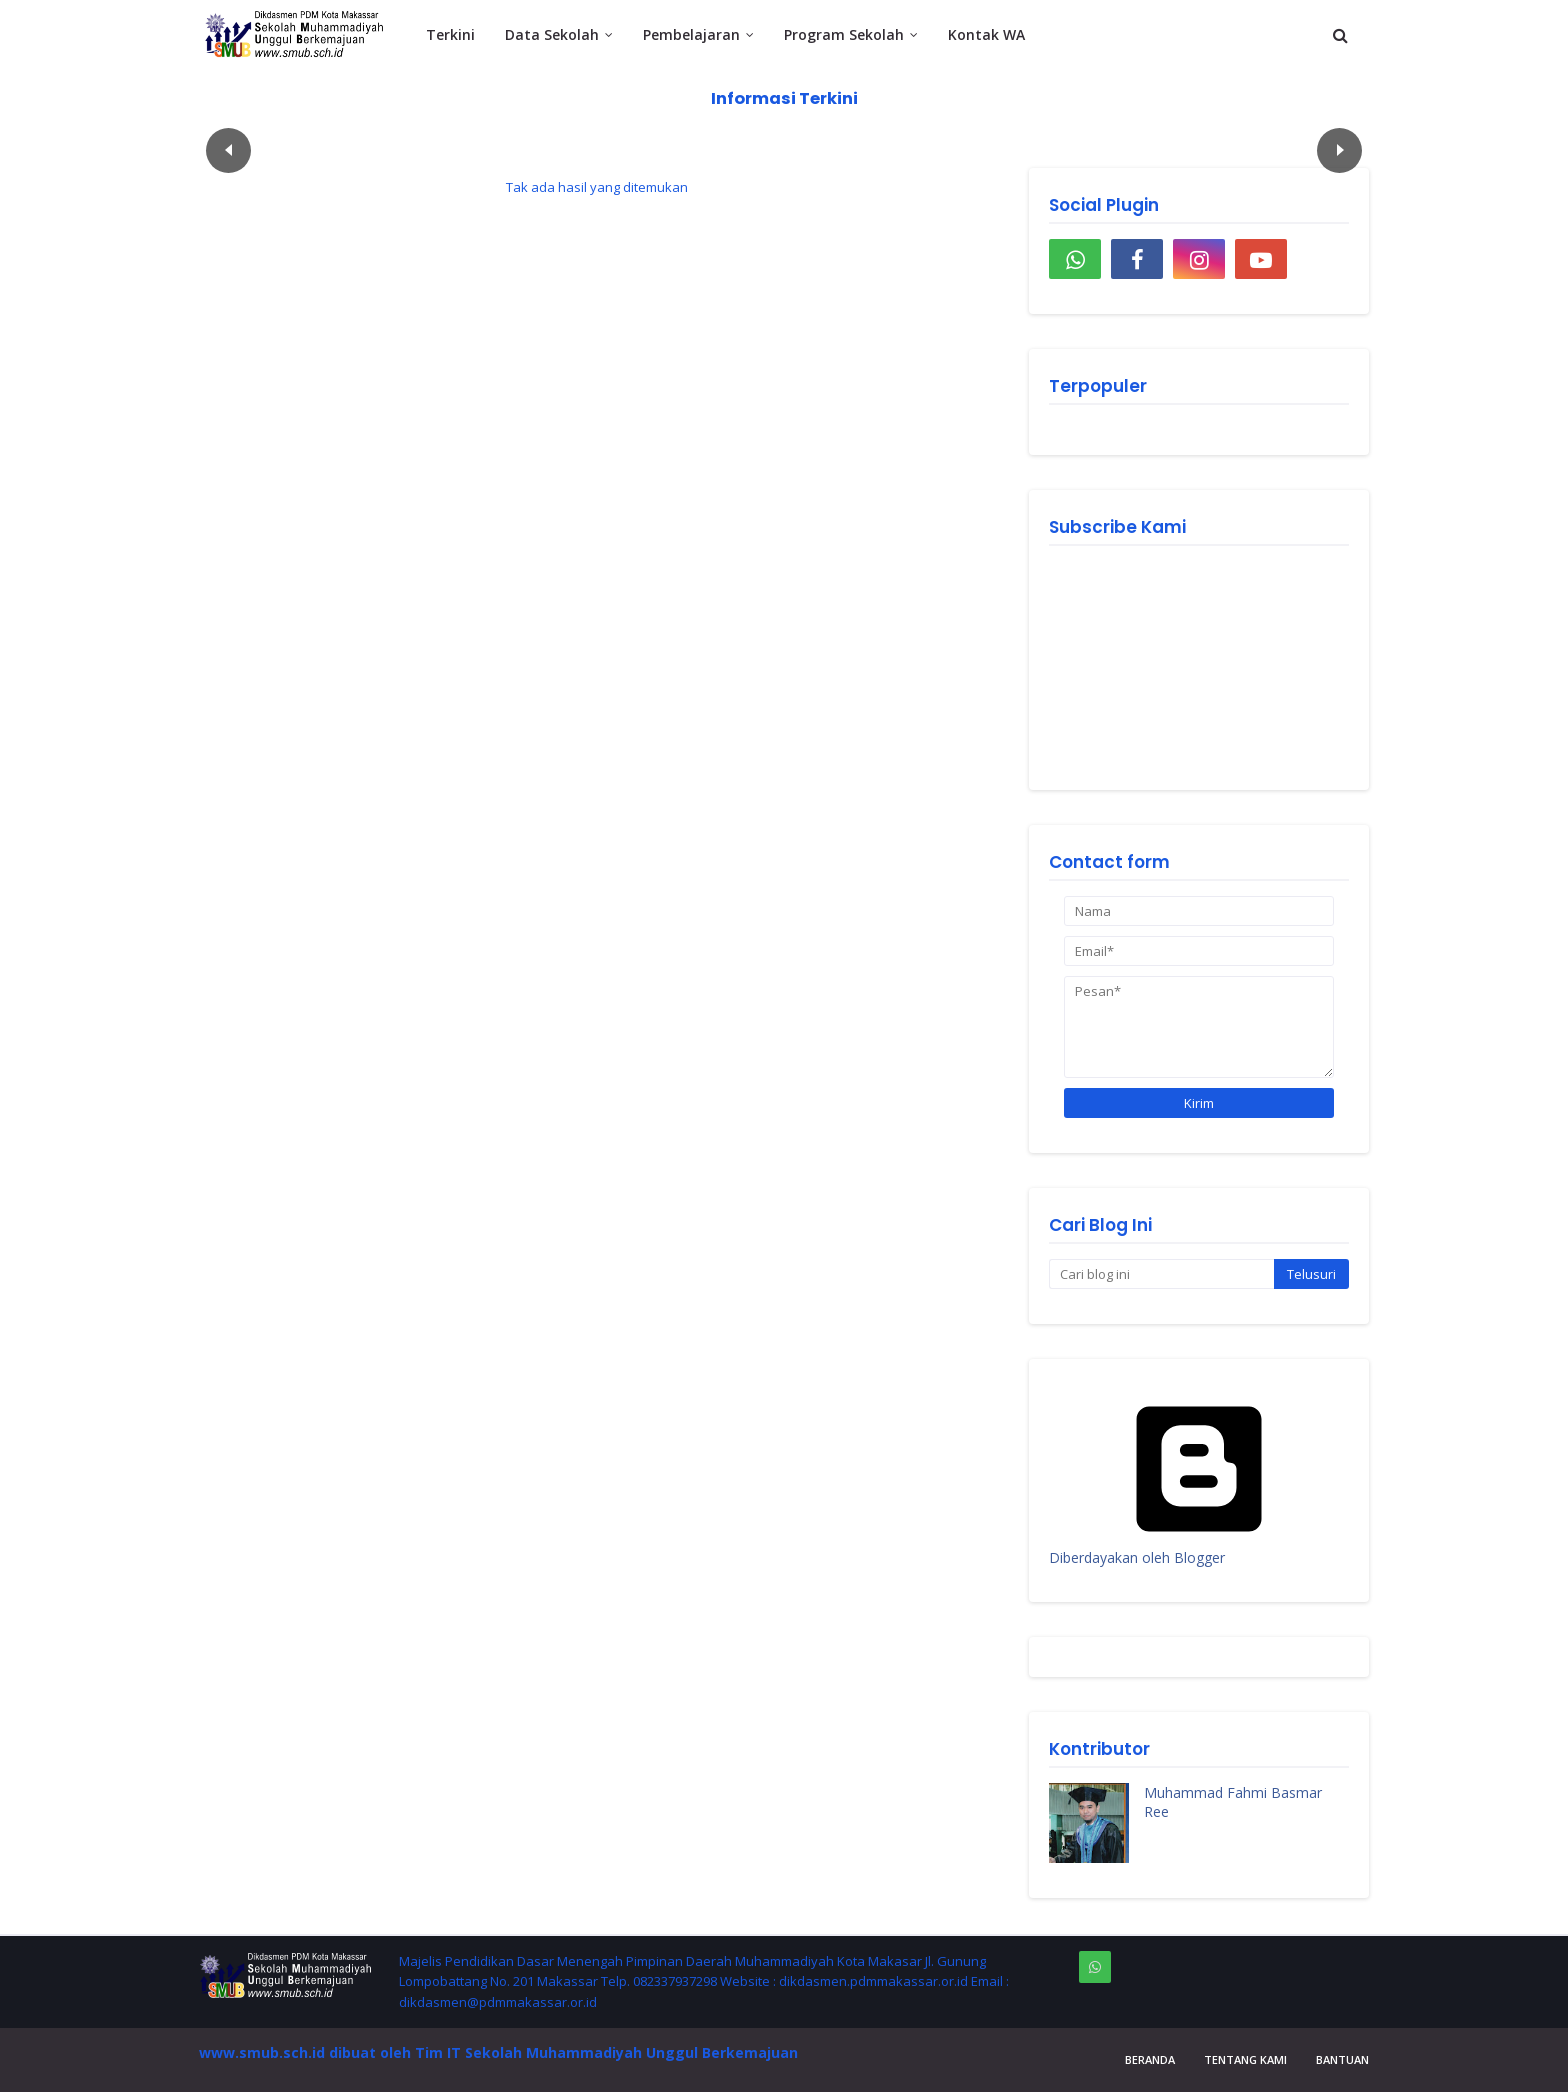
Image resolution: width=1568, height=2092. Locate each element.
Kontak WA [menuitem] (986, 34)
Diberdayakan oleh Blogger (1199, 1548)
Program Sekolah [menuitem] (844, 34)
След (1339, 150)
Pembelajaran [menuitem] (691, 34)
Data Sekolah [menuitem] (552, 34)
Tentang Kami (1245, 2059)
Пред (228, 150)
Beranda (1150, 2059)
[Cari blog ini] (1161, 1274)
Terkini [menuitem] (450, 34)
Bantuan (1342, 2059)
